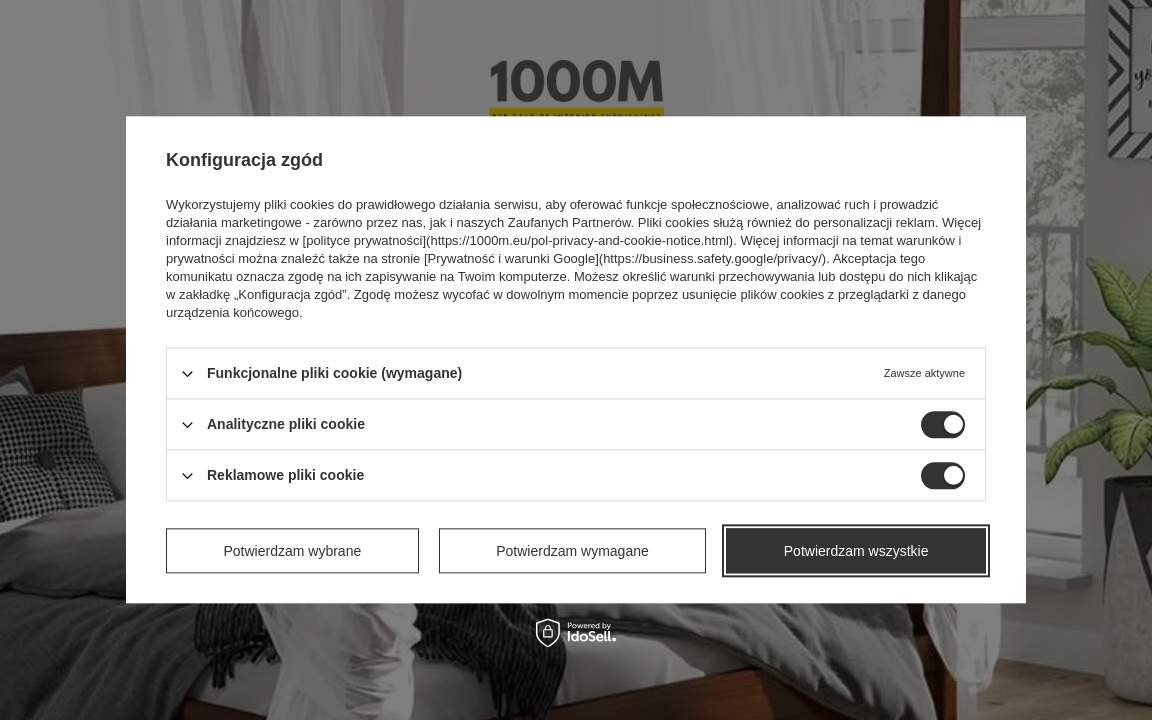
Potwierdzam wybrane (293, 551)
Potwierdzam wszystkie (856, 551)
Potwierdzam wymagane (572, 551)
